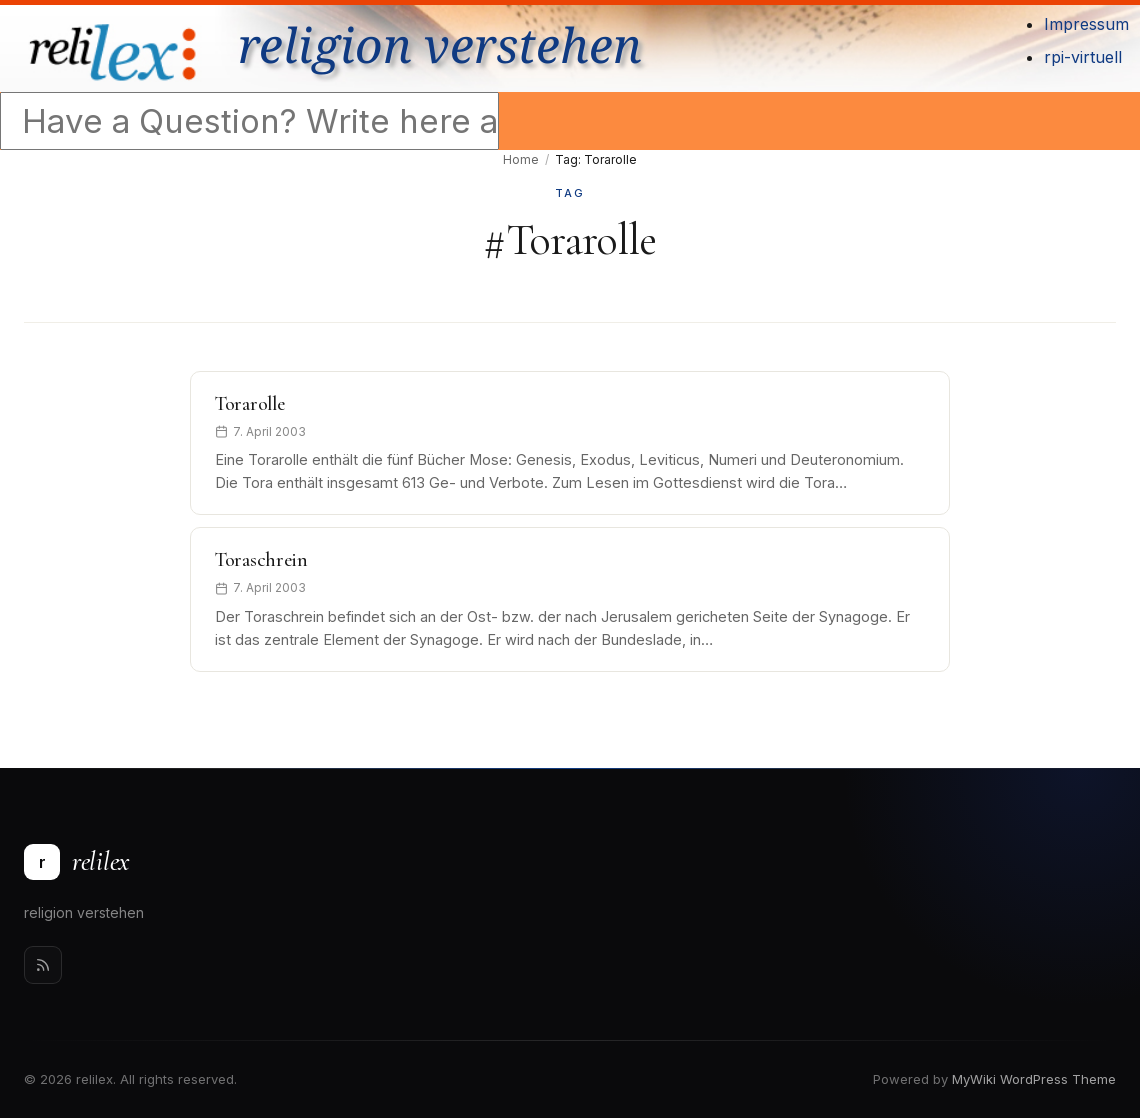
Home (521, 159)
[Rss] (43, 965)
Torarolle (249, 404)
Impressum (1086, 24)
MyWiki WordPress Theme (1034, 1079)
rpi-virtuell (1083, 57)
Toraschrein (261, 560)
